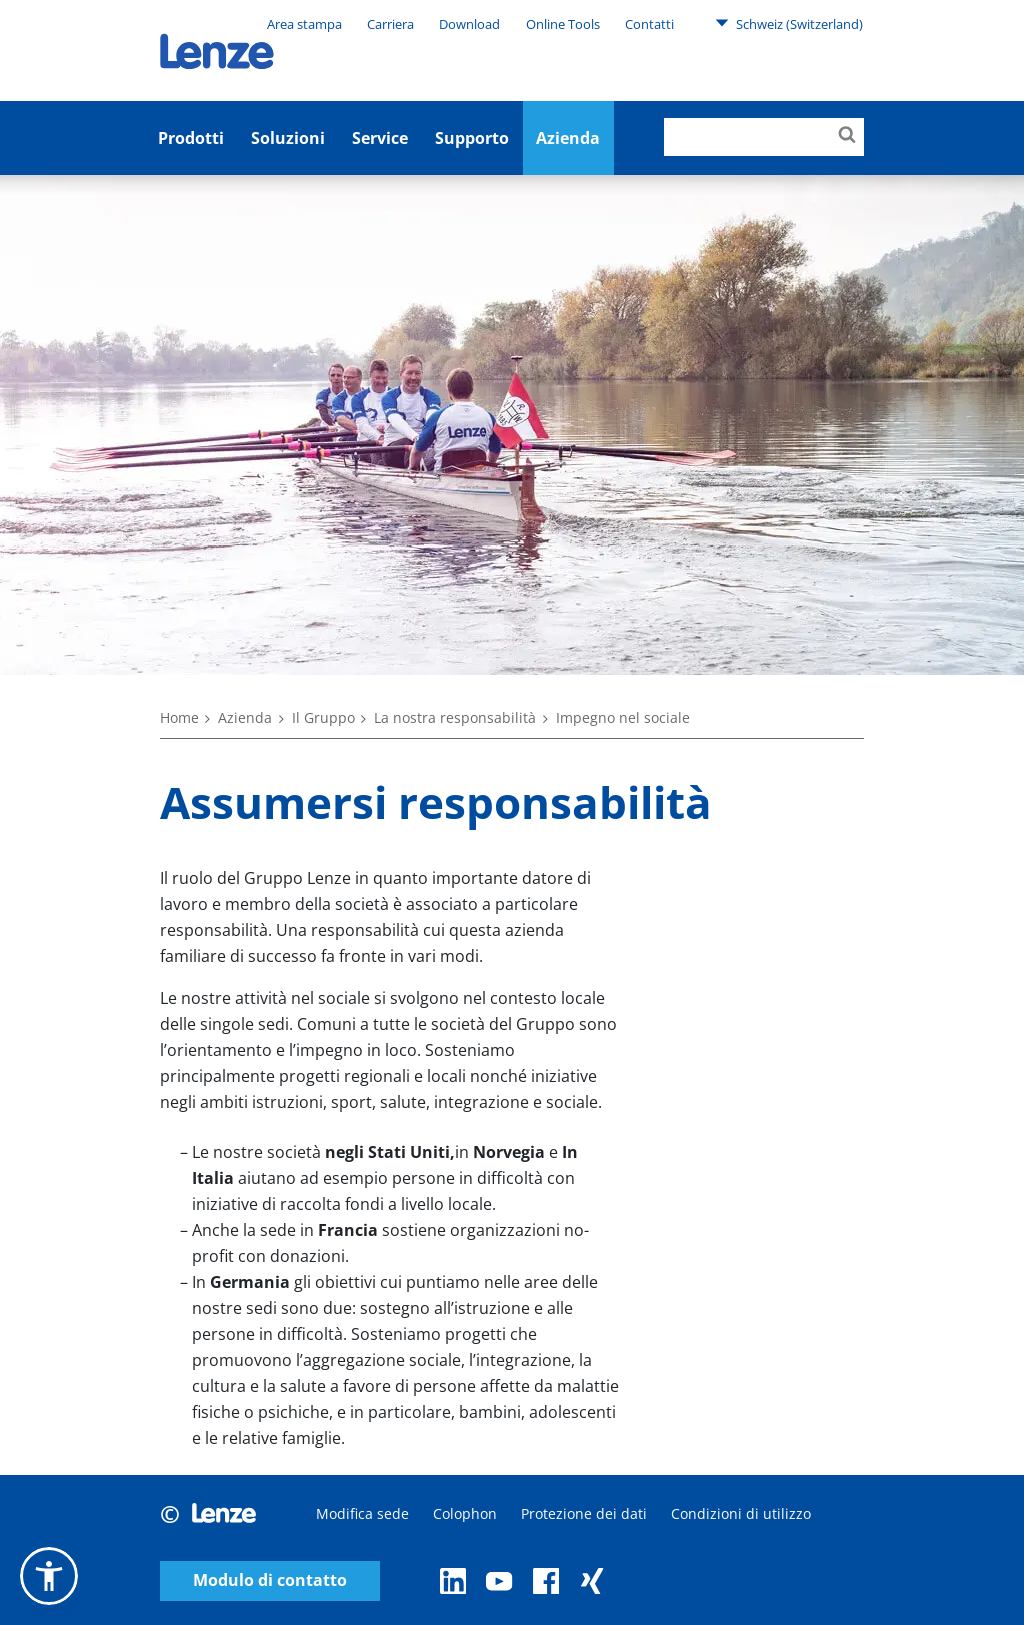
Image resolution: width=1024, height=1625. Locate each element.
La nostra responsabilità (455, 717)
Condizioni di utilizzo (741, 1513)
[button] (49, 1576)
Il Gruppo (323, 717)
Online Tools (563, 24)
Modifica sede (362, 1513)
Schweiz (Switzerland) (789, 23)
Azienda (245, 717)
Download (469, 24)
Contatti (649, 24)
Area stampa (304, 24)
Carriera (390, 24)
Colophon (465, 1513)
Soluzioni (288, 138)
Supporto (472, 138)
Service (380, 138)
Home (179, 717)
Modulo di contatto (270, 1580)
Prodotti (191, 138)
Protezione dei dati (584, 1513)
